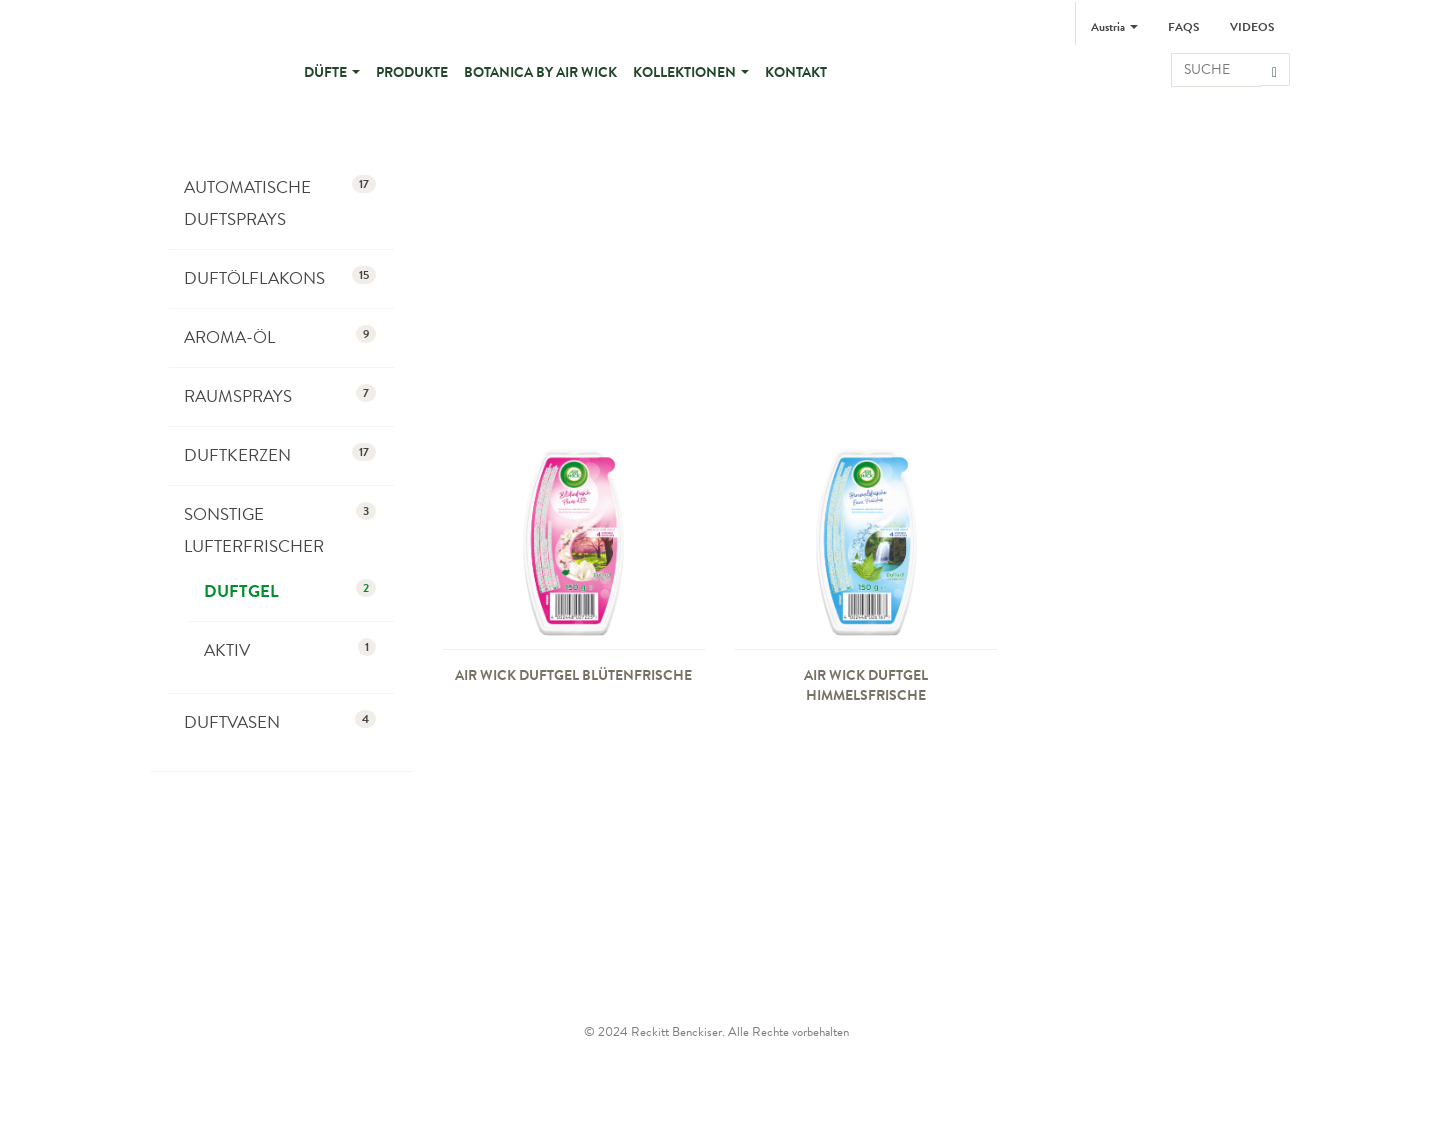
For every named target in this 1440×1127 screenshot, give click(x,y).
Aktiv (290, 650)
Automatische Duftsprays (280, 203)
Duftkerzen (280, 455)
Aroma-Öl (280, 337)
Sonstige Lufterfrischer (280, 530)
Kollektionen (691, 72)
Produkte (412, 72)
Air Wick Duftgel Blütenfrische (573, 675)
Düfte (332, 72)
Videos (1252, 26)
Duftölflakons (280, 278)
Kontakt (796, 72)
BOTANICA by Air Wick (540, 72)
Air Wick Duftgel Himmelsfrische (866, 685)
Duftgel (290, 591)
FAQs (1184, 26)
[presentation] (574, 540)
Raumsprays (280, 396)
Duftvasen (280, 722)
